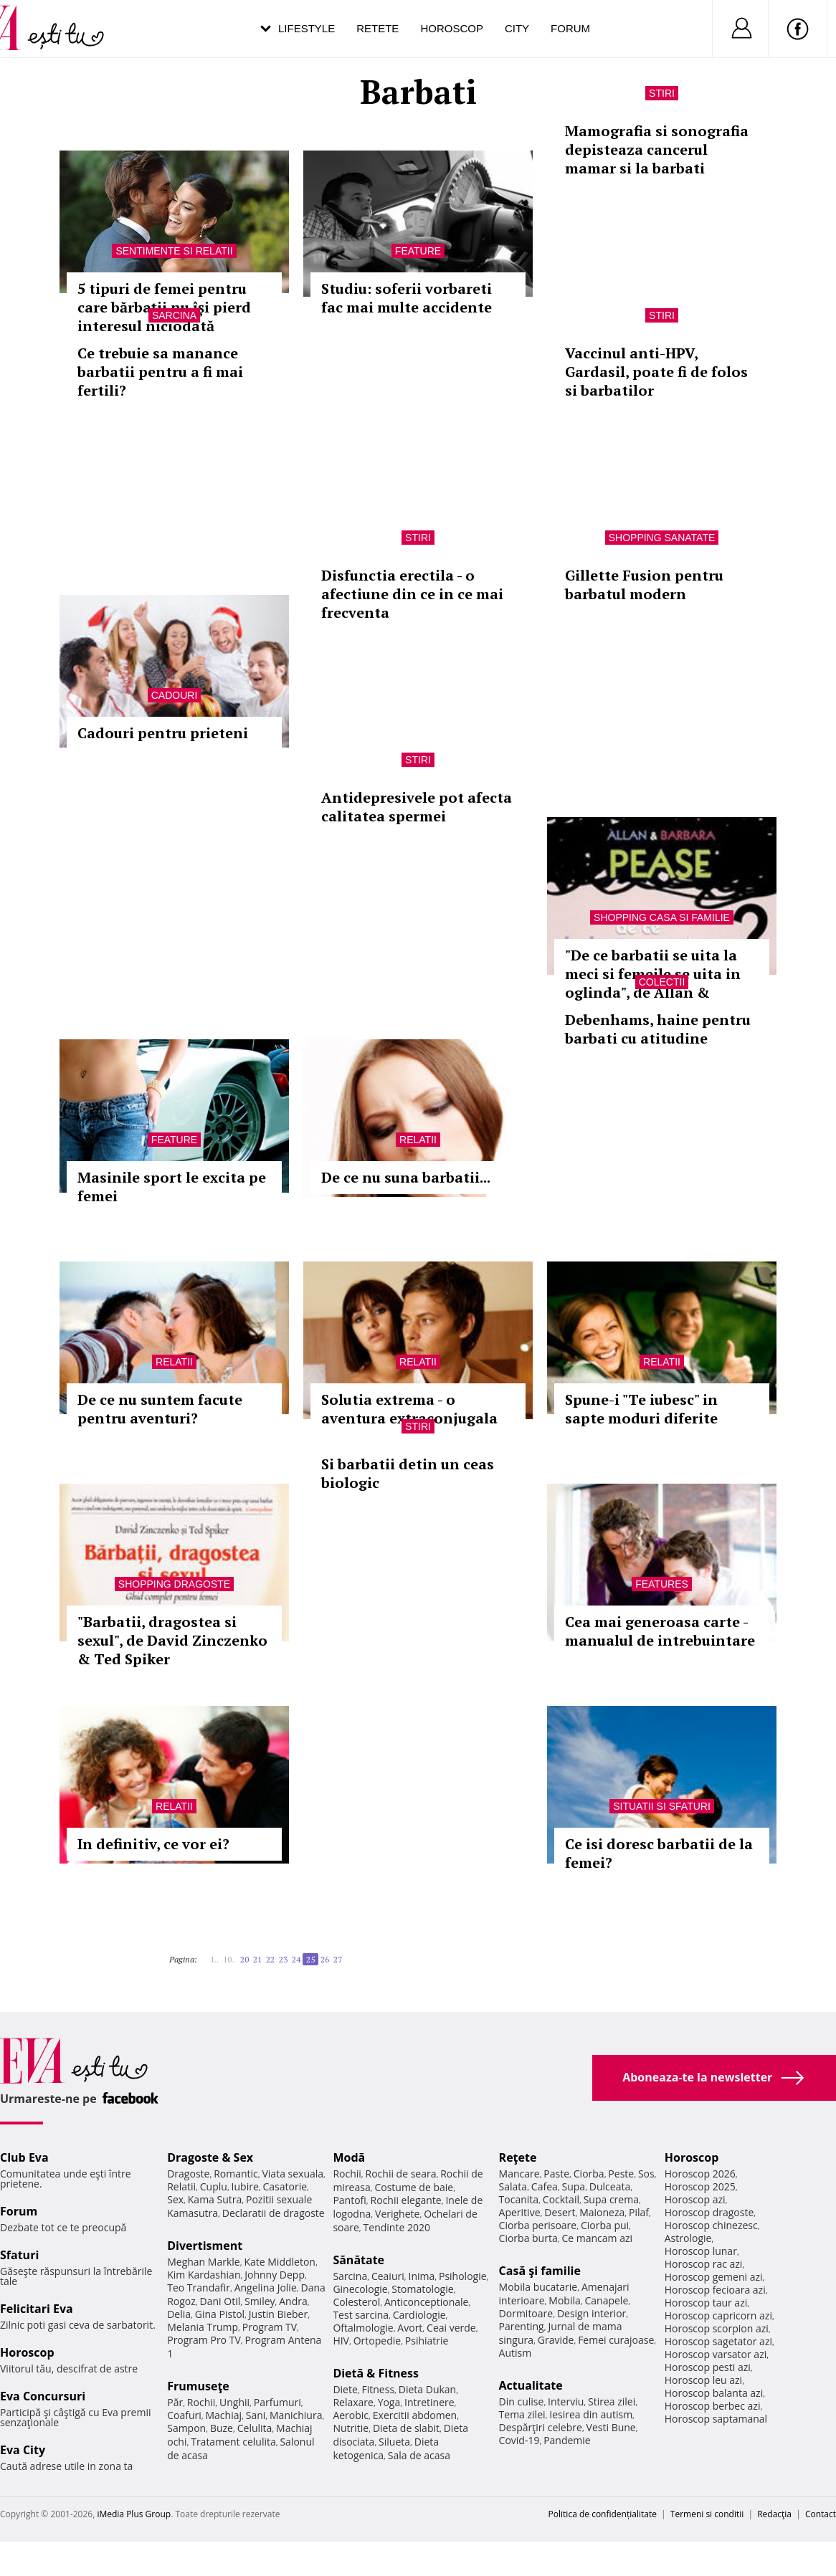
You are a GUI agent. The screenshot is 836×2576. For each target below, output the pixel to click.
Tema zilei (522, 2414)
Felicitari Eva (36, 2309)
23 (283, 1959)
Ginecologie (360, 2289)
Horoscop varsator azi (715, 2354)
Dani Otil (220, 2301)
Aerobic (351, 2415)
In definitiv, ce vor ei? (153, 1844)
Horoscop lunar (701, 2251)
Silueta (394, 2441)
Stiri (662, 93)
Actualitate (531, 2385)
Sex (175, 2199)
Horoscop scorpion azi (717, 2328)
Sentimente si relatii (173, 251)
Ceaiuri (387, 2276)
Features (661, 1584)
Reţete (518, 2157)
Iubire (245, 2186)
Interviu (566, 2401)
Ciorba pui (605, 2225)
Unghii (234, 2402)
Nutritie (351, 2428)
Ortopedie (377, 2340)
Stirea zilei (611, 2401)
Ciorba (589, 2173)
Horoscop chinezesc (711, 2225)
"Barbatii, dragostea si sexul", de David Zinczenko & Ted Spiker (172, 1640)
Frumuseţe (198, 2386)
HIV (341, 2340)
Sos (646, 2173)
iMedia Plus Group (134, 2514)
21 (257, 1959)
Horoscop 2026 (700, 2173)
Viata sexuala (292, 2173)
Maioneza (601, 2212)
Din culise (521, 2401)
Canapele (606, 2300)
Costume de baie (413, 2187)
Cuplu (213, 2186)
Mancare (519, 2173)
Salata (513, 2186)
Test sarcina (361, 2315)
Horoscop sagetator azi (718, 2341)
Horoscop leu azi (703, 2380)
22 (270, 1959)
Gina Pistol (219, 2314)
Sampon (186, 2428)
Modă (349, 2157)
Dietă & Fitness (376, 2373)
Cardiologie (419, 2315)
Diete (345, 2389)
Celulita (254, 2428)
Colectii (662, 982)
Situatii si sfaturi (662, 1806)
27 (337, 1959)
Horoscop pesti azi (708, 2367)
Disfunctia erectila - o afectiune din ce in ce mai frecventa (412, 594)
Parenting (521, 2326)
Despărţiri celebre (540, 2427)
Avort (409, 2327)
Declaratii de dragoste (273, 2213)
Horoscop (451, 28)
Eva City (22, 2450)
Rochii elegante (406, 2200)
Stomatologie (422, 2289)
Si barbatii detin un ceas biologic (407, 1473)
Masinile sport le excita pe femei (171, 1187)
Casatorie (285, 2186)
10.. (229, 1959)
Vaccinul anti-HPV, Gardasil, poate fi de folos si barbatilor (656, 371)
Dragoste (188, 2173)
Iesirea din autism (590, 2414)
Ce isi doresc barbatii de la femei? (659, 1853)
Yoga (389, 2402)
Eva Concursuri (42, 2396)
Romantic (236, 2173)
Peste (621, 2173)
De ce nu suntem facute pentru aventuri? (159, 1409)
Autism (515, 2353)
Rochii (201, 2402)
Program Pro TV (204, 2340)
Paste (556, 2173)
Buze (221, 2428)
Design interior (591, 2313)
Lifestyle (306, 28)
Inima (421, 2276)
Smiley (259, 2301)
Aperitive (520, 2212)
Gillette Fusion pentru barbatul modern (644, 585)
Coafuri (184, 2415)
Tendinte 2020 (397, 2227)
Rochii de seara (401, 2173)
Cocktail (561, 2199)
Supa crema (611, 2199)
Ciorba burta (528, 2238)
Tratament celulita (233, 2441)
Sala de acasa (419, 2455)
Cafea (544, 2186)
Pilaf (639, 2212)
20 (244, 1959)
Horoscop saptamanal (716, 2418)
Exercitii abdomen (415, 2415)
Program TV (269, 2327)
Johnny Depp (274, 2274)
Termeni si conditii (707, 2514)
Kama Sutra (215, 2199)
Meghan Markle (203, 2262)
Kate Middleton (279, 2262)
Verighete (397, 2213)
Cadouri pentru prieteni (162, 733)
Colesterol (356, 2302)
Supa (574, 2186)
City (517, 28)
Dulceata (609, 2186)
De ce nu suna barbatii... (405, 1177)
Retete (377, 28)
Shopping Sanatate (662, 537)
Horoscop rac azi (704, 2264)
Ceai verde (451, 2327)
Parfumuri (277, 2402)
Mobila (564, 2300)
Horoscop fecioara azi (715, 2289)
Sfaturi (19, 2255)
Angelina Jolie (265, 2287)
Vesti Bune (611, 2427)
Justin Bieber (278, 2314)
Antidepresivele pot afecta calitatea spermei (416, 807)
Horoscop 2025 (700, 2186)
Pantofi (349, 2200)
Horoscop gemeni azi (714, 2277)
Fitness (378, 2389)
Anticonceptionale (426, 2302)
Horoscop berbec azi (713, 2406)
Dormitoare (526, 2313)
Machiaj (224, 2415)
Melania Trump (202, 2327)
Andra (293, 2301)
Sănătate (358, 2260)
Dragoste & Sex (210, 2157)
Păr (175, 2402)
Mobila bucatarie (538, 2287)
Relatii (418, 1139)
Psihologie (463, 2276)
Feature (418, 251)
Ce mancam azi (596, 2238)
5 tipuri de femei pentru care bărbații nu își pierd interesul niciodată (164, 307)
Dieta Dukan (427, 2389)
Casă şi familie (540, 2271)
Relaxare (353, 2402)
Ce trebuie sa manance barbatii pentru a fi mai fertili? (160, 371)
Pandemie (567, 2440)
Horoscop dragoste (709, 2212)
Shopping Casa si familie (662, 917)
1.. (214, 1959)
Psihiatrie (427, 2340)
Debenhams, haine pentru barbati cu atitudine (658, 1029)
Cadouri (174, 695)
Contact (820, 2514)
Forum (570, 28)
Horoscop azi (695, 2199)
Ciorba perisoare (538, 2225)
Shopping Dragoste (174, 1584)
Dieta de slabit (406, 2428)
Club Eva (24, 2157)
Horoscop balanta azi (714, 2393)
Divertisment (204, 2245)
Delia (179, 2314)
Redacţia (774, 2514)
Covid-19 (519, 2440)
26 (324, 1959)
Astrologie (688, 2238)
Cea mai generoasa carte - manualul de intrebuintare (660, 1631)
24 (296, 1959)
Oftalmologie (363, 2327)
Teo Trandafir (198, 2287)
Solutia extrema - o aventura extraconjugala (409, 1409)
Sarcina (174, 315)
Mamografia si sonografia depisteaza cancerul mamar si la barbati (657, 149)
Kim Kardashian (203, 2274)
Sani (256, 2415)
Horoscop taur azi (706, 2302)
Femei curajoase (616, 2340)
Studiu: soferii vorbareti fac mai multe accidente (406, 298)
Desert (559, 2212)
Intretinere (429, 2402)
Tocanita (519, 2199)
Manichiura (296, 2415)
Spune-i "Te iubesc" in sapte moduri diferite (641, 1409)
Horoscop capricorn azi (718, 2315)
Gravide (556, 2340)
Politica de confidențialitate (602, 2514)
